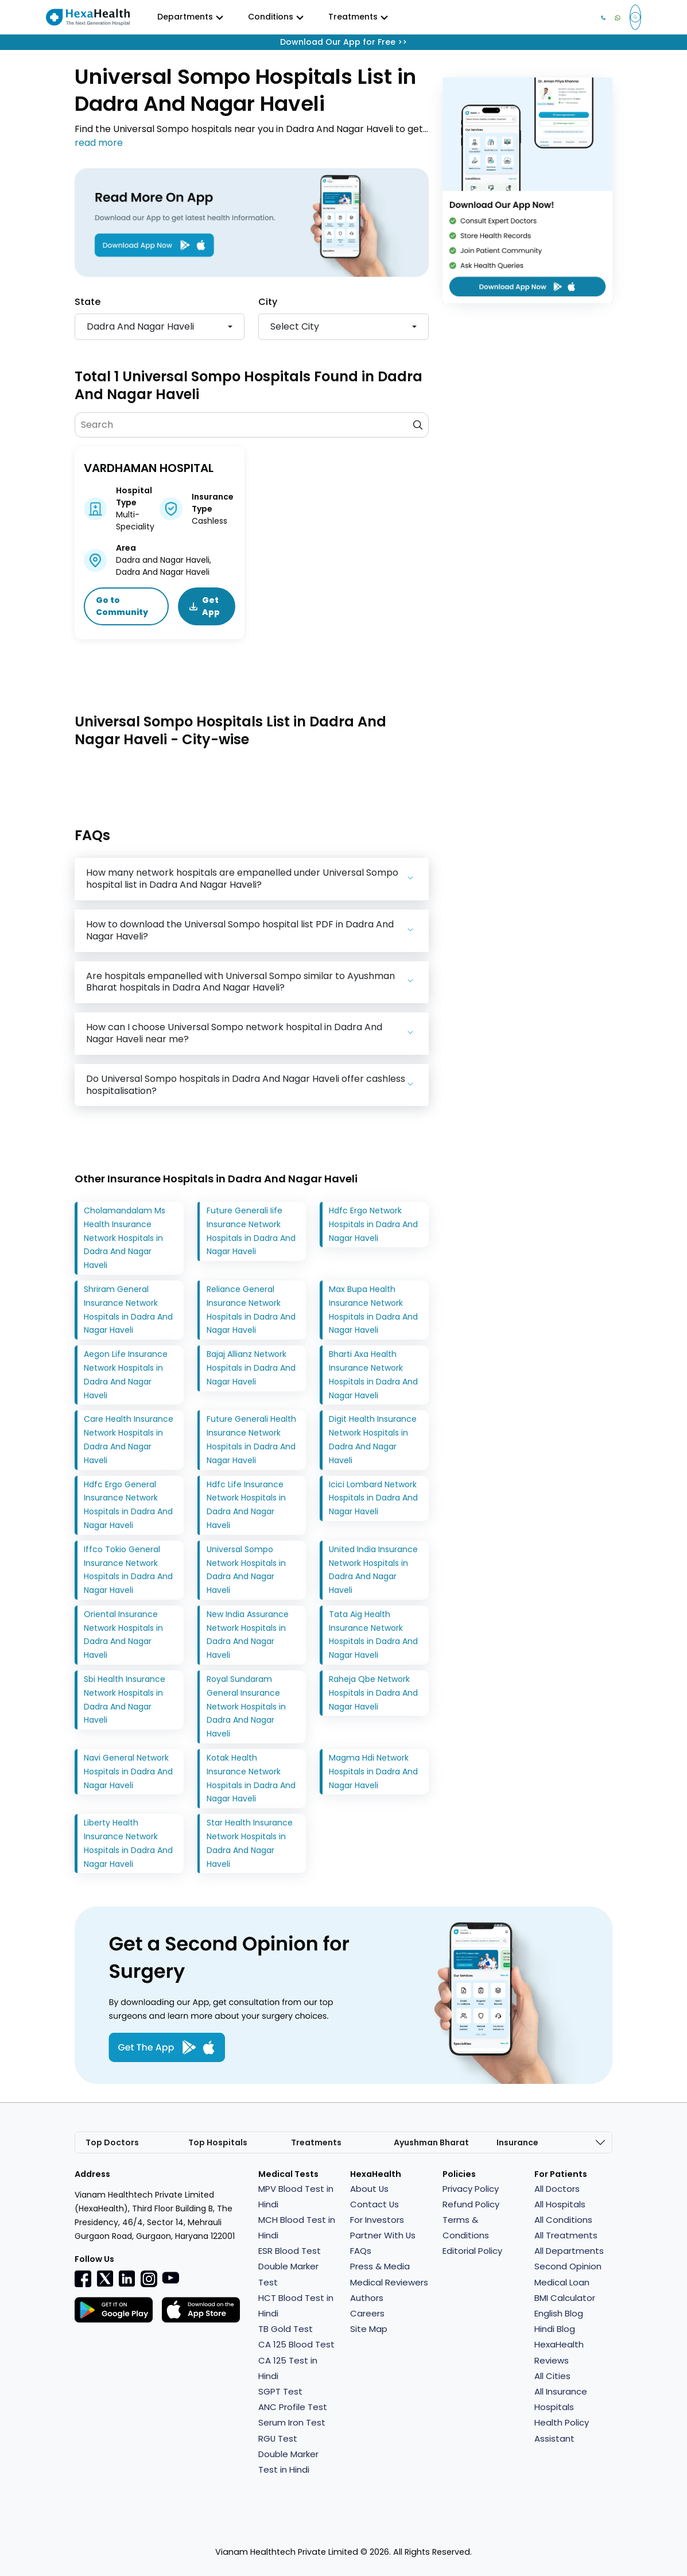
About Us (369, 2189)
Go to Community (122, 606)
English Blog (558, 2313)
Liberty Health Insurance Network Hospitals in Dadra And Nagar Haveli (128, 1843)
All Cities (552, 2376)
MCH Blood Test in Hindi (296, 2227)
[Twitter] (105, 2278)
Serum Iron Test (291, 2423)
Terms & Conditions (466, 2227)
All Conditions (563, 2220)
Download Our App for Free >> (343, 42)
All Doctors (557, 2189)
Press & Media (380, 2267)
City (267, 301)
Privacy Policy (471, 2189)
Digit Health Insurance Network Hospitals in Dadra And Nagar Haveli (373, 1440)
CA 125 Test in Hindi (287, 2368)
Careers (367, 2313)
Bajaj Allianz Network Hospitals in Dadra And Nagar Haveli (251, 1367)
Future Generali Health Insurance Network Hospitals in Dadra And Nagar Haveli (251, 1440)
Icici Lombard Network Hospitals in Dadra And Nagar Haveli (373, 1498)
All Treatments (565, 2235)
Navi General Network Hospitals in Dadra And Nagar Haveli (128, 1771)
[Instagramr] (148, 2278)
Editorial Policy (472, 2251)
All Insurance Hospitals (560, 2399)
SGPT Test (280, 2391)
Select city (294, 326)
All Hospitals (559, 2204)
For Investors (377, 2220)
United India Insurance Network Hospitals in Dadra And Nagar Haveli (373, 1570)
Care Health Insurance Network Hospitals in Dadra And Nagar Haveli (128, 1440)
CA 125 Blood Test (296, 2345)
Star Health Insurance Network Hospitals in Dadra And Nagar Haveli (250, 1843)
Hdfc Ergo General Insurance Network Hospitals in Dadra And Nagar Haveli (128, 1505)
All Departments (569, 2251)
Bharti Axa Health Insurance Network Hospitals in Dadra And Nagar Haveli (373, 1374)
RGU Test (278, 2438)
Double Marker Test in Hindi (288, 2462)
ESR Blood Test (289, 2251)
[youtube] (170, 2277)
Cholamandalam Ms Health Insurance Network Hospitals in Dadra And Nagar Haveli (124, 1238)
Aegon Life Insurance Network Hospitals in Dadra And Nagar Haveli (126, 1374)
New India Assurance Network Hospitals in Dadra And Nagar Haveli (248, 1634)
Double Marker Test (288, 2274)
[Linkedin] (126, 2278)
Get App (204, 606)
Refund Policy (471, 2204)
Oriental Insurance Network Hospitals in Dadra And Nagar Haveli (123, 1634)
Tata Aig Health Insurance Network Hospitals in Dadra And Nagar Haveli (373, 1634)
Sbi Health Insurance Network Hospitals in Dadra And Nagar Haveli (124, 1699)
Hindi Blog (554, 2329)
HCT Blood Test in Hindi (295, 2305)
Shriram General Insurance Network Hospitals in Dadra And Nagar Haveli (128, 1309)
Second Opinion (567, 2267)
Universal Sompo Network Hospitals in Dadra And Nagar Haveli (246, 1570)
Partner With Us (383, 2235)
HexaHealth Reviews (559, 2352)
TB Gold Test (285, 2329)
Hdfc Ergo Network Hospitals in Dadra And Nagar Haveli (373, 1224)
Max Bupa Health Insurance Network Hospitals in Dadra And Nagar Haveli (373, 1309)
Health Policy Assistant (561, 2431)
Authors (366, 2298)
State (87, 301)
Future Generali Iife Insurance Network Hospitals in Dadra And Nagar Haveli (251, 1231)
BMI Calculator (564, 2298)
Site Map (368, 2329)
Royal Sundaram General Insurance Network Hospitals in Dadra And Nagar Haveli (246, 1706)
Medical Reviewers (389, 2282)
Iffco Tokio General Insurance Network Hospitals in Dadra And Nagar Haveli (128, 1570)
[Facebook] (83, 2278)
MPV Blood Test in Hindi (295, 2196)
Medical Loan (561, 2282)
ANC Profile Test (292, 2407)
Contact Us (374, 2204)
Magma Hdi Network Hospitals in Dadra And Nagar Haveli (373, 1771)
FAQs (360, 2251)
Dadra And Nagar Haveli (140, 326)
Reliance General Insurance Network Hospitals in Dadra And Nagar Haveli (251, 1309)
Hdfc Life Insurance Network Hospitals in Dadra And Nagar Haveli (246, 1505)
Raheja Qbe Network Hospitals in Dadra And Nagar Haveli (373, 1692)
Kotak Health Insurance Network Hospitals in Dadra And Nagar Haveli (251, 1778)
